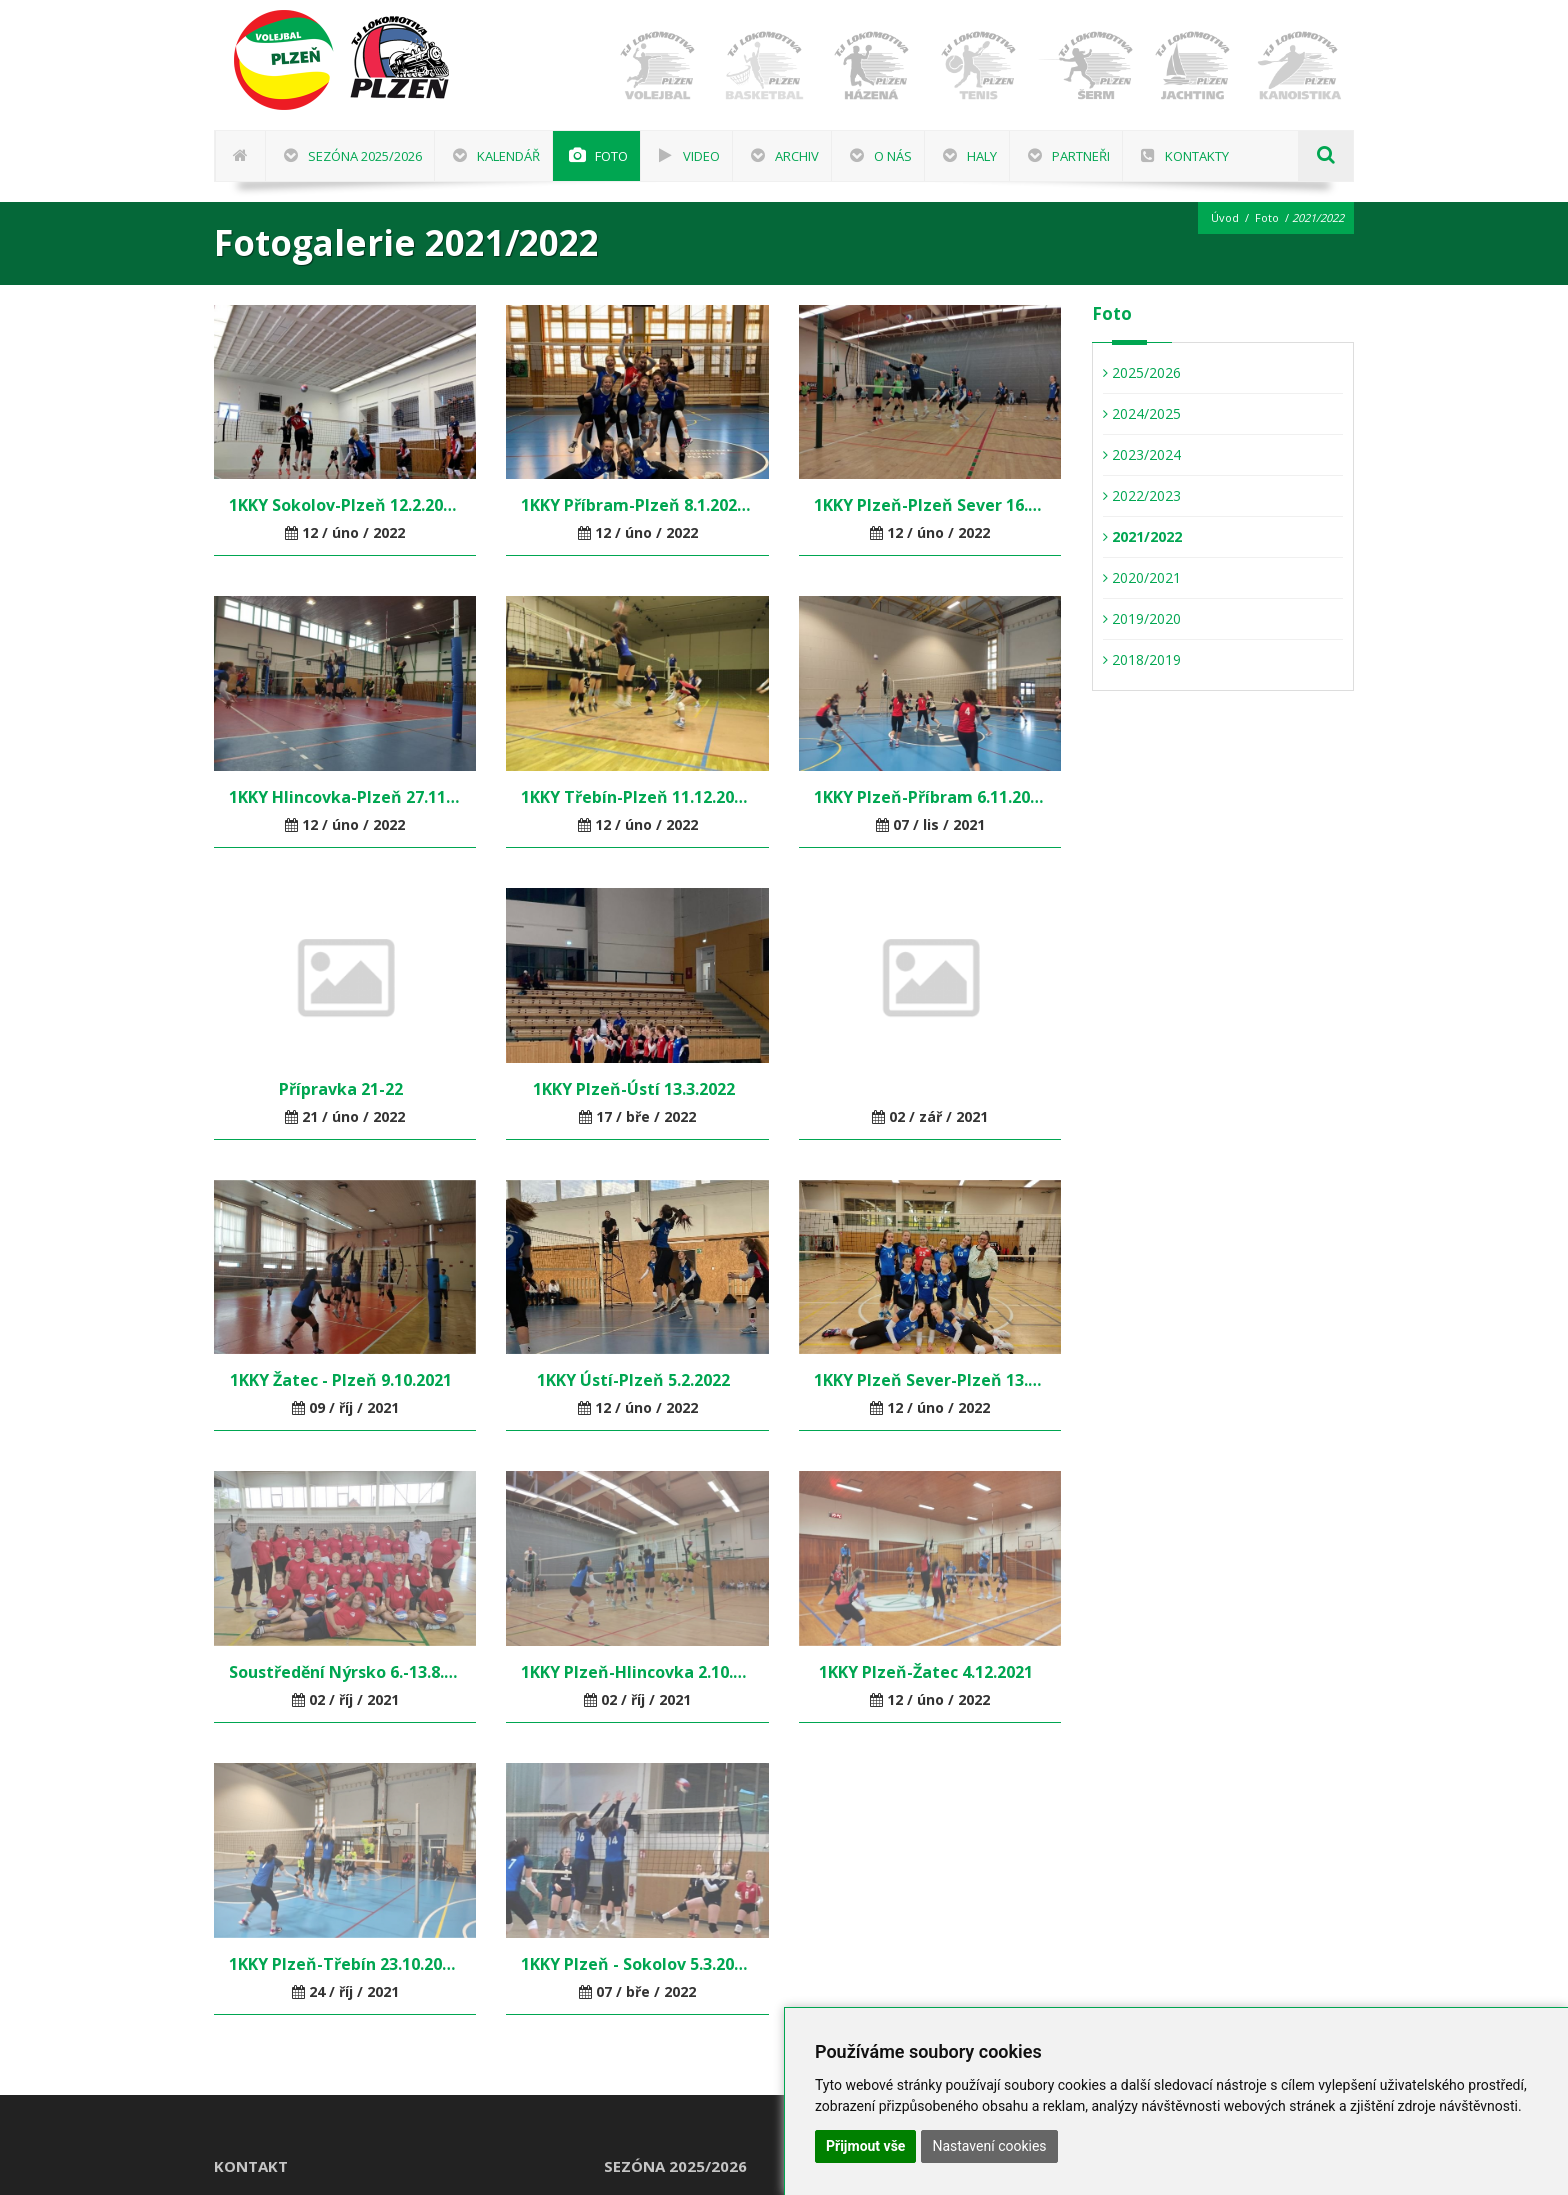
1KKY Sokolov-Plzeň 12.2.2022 (345, 505)
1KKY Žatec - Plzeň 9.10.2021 (345, 1380)
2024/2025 (1142, 413)
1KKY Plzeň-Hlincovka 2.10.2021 (637, 1672)
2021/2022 (1142, 536)
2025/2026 (1142, 372)
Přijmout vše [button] (865, 2146)
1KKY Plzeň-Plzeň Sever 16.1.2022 (930, 505)
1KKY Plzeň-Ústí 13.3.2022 (638, 1089)
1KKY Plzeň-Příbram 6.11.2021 (930, 797)
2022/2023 (1142, 495)
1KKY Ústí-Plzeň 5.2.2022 (637, 1380)
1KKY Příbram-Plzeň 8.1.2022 (637, 505)
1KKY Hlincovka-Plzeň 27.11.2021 (345, 797)
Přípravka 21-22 (345, 1089)
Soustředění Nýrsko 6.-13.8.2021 (345, 1672)
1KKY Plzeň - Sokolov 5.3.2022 (637, 1964)
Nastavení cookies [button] (989, 2146)
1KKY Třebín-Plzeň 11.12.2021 (637, 797)
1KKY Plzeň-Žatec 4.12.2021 (930, 1672)
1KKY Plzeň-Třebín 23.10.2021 (345, 1964)
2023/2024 (1142, 454)
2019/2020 (1142, 618)
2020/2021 (1142, 577)
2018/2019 (1142, 659)
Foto (1267, 217)
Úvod (1225, 217)
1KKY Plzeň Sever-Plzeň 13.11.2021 (930, 1380)
